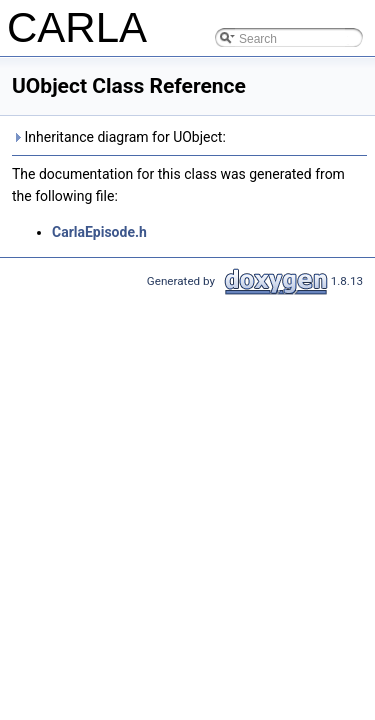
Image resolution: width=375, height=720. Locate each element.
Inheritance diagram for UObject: (119, 137)
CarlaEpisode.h (99, 232)
